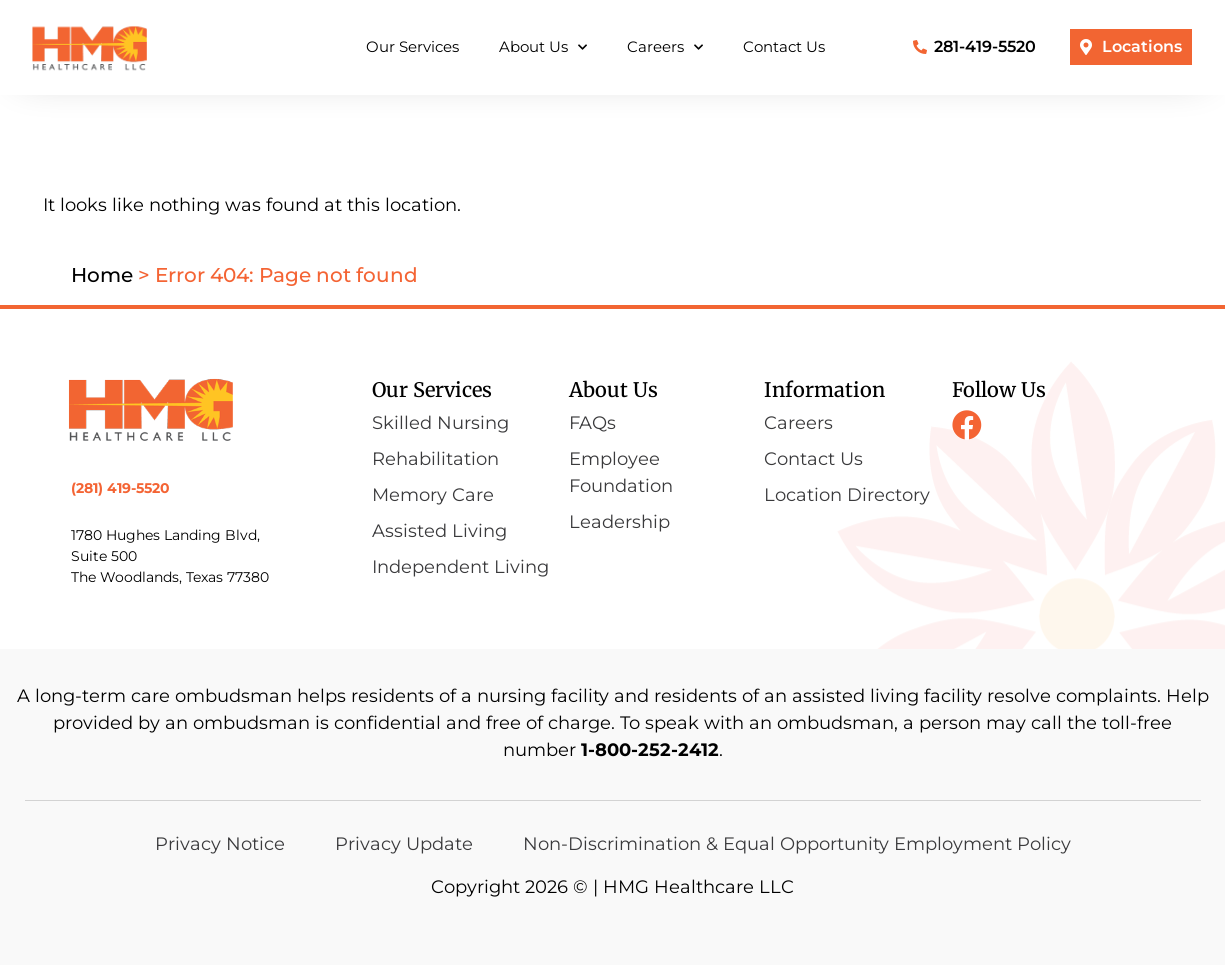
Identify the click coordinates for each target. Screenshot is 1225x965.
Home (102, 275)
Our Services (412, 46)
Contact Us (784, 46)
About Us (543, 47)
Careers (665, 47)
